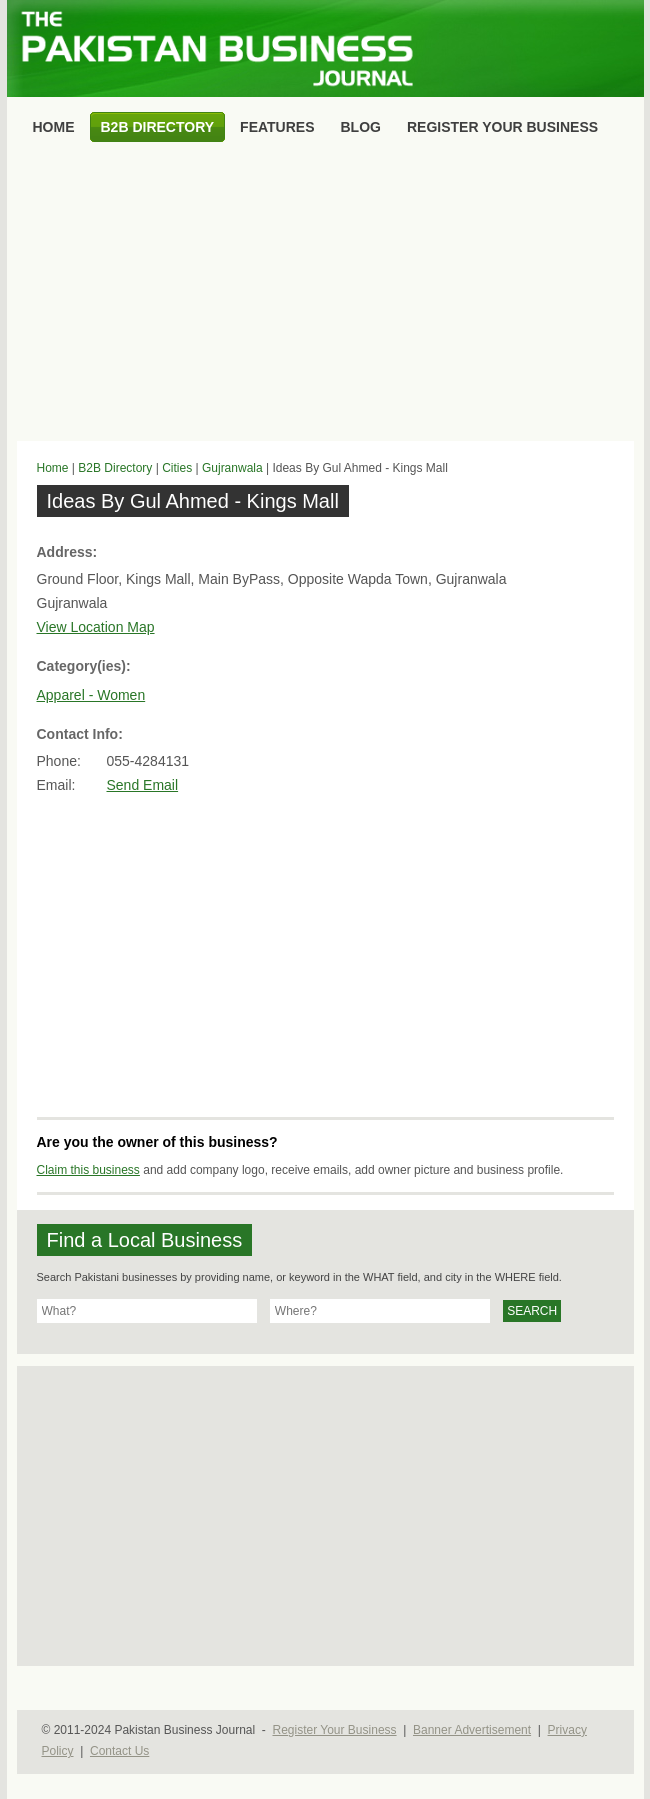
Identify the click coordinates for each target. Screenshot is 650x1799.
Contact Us (119, 1751)
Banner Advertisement (472, 1730)
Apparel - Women (91, 695)
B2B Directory (115, 468)
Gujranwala (232, 468)
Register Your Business (334, 1730)
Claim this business (88, 1170)
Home (53, 468)
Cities (177, 468)
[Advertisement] (325, 296)
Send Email (143, 785)
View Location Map (96, 627)
